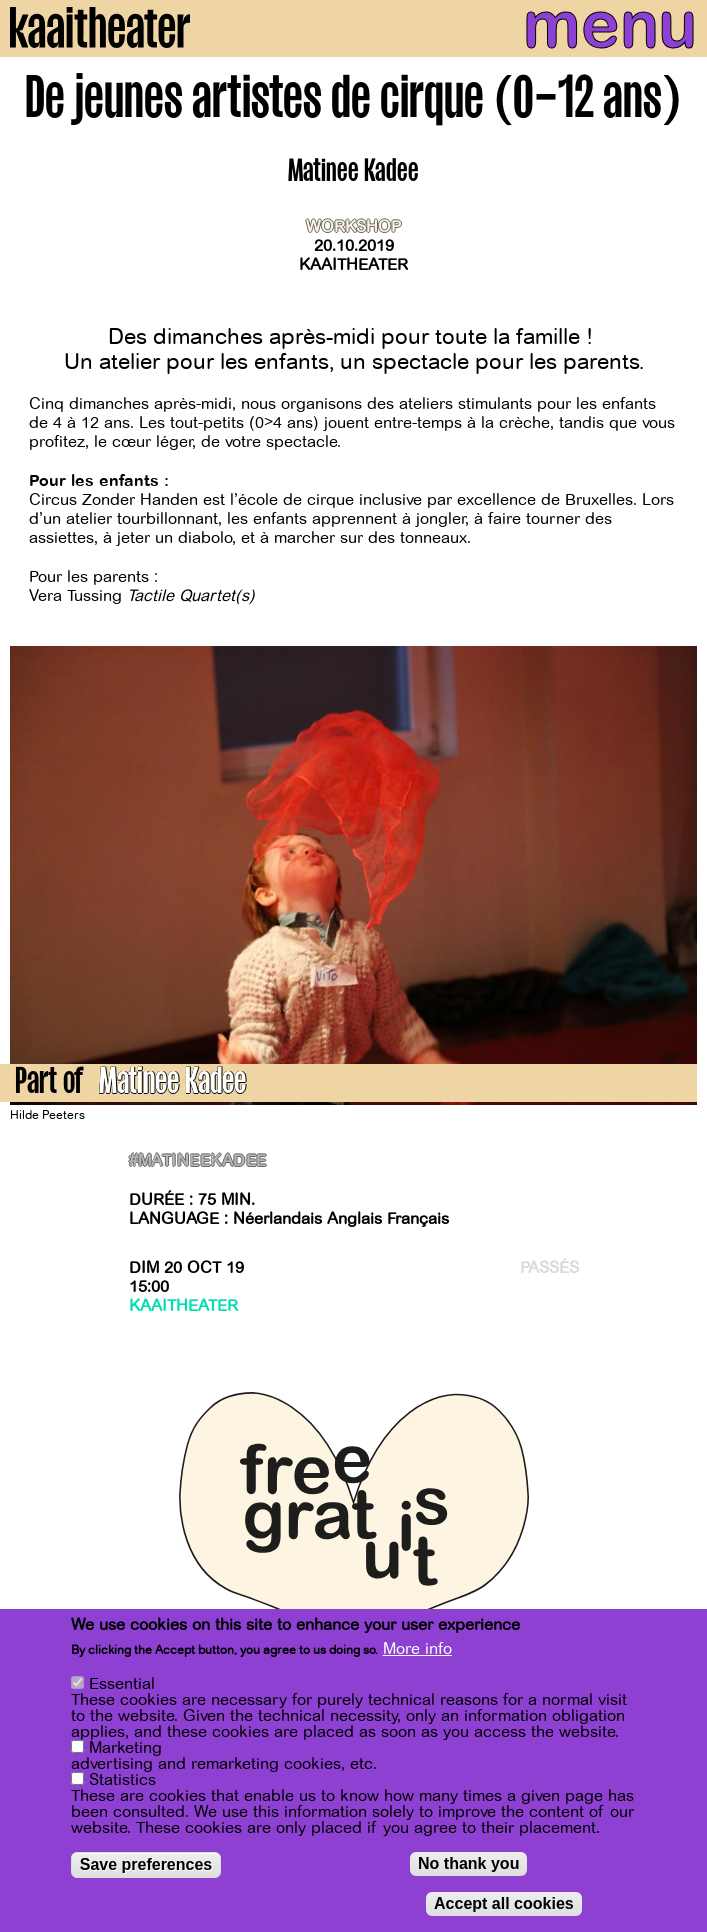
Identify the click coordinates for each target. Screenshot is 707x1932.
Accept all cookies (504, 1903)
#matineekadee (198, 1161)
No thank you (468, 1863)
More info (417, 1649)
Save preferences (146, 1864)
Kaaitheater (353, 265)
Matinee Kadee (172, 1084)
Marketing (125, 1748)
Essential (122, 1684)
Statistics (122, 1780)
